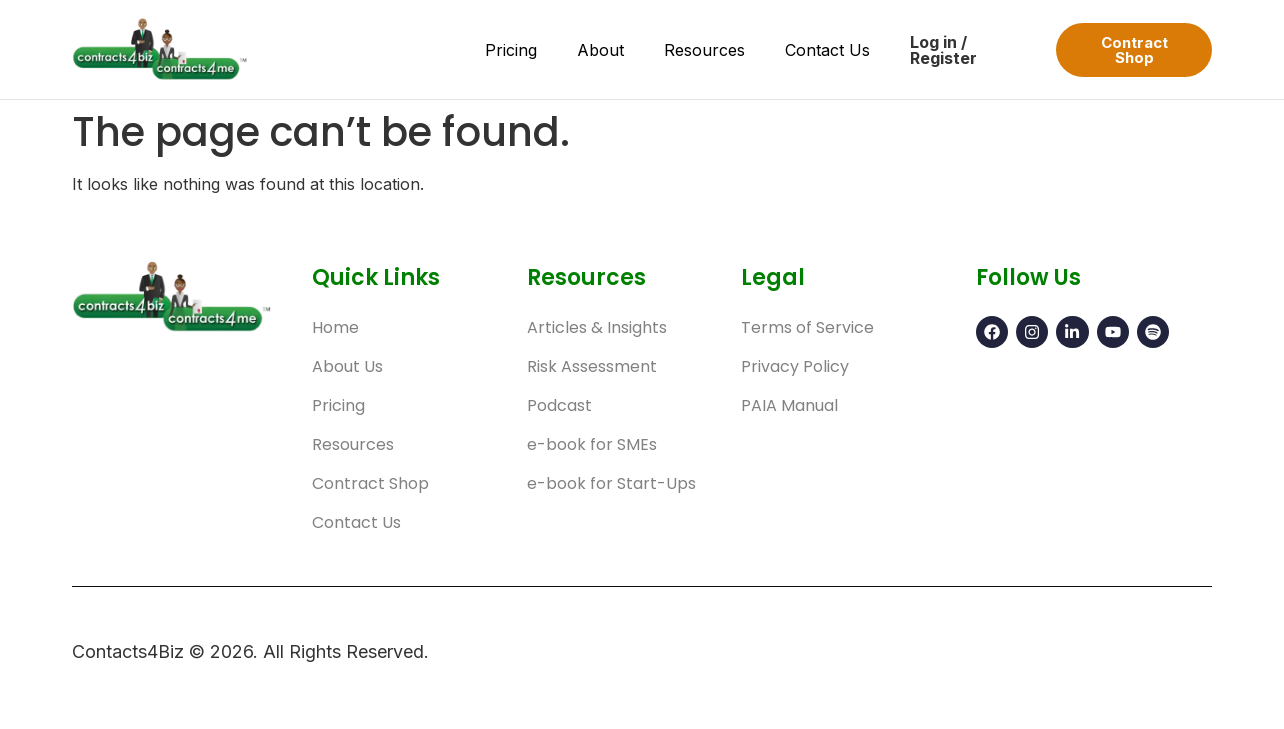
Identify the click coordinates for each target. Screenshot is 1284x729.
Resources (704, 50)
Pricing (511, 50)
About (600, 50)
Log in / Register (943, 50)
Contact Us (827, 50)
